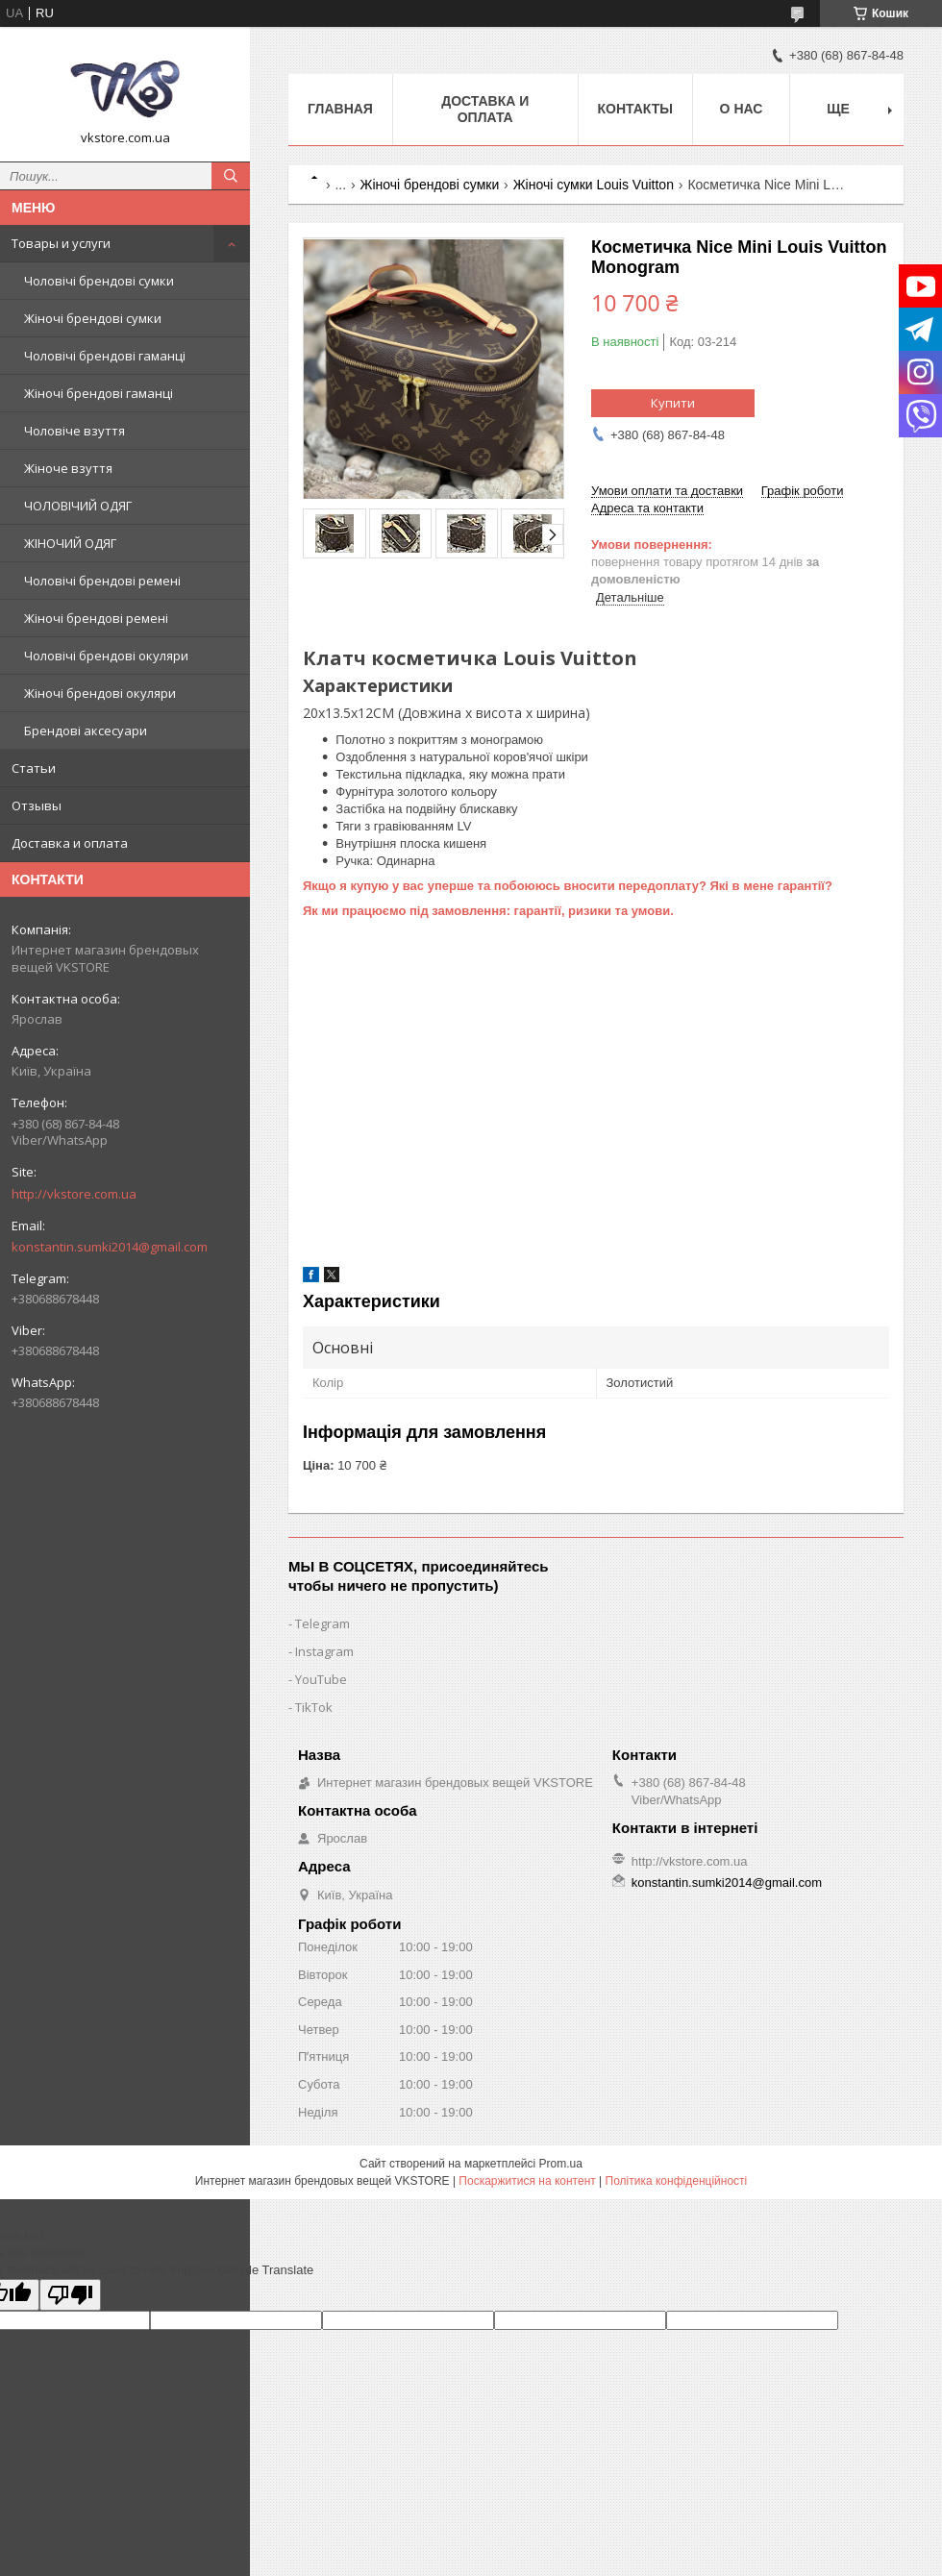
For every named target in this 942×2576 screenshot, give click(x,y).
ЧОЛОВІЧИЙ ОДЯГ (78, 505)
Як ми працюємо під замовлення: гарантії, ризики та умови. (488, 911)
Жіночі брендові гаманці (98, 393)
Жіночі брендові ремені (96, 618)
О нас (741, 108)
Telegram (322, 1623)
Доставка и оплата (70, 843)
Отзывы (37, 805)
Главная (340, 108)
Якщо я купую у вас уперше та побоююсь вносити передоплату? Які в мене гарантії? (567, 886)
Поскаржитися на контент (527, 2181)
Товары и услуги (61, 243)
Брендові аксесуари (85, 730)
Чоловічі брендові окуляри (106, 655)
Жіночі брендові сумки (92, 318)
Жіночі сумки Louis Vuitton (593, 184)
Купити (673, 402)
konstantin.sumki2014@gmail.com (110, 1246)
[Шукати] (230, 175)
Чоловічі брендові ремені (102, 580)
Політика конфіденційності (677, 2181)
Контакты (635, 108)
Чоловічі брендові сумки (99, 280)
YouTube (321, 1679)
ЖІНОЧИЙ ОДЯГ (70, 543)
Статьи (34, 768)
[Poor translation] (70, 2295)
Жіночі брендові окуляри (100, 693)
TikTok (314, 1707)
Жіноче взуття (68, 468)
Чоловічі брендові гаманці (105, 355)
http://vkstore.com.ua (74, 1193)
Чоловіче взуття (74, 430)
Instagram (324, 1651)
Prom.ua (561, 2163)
